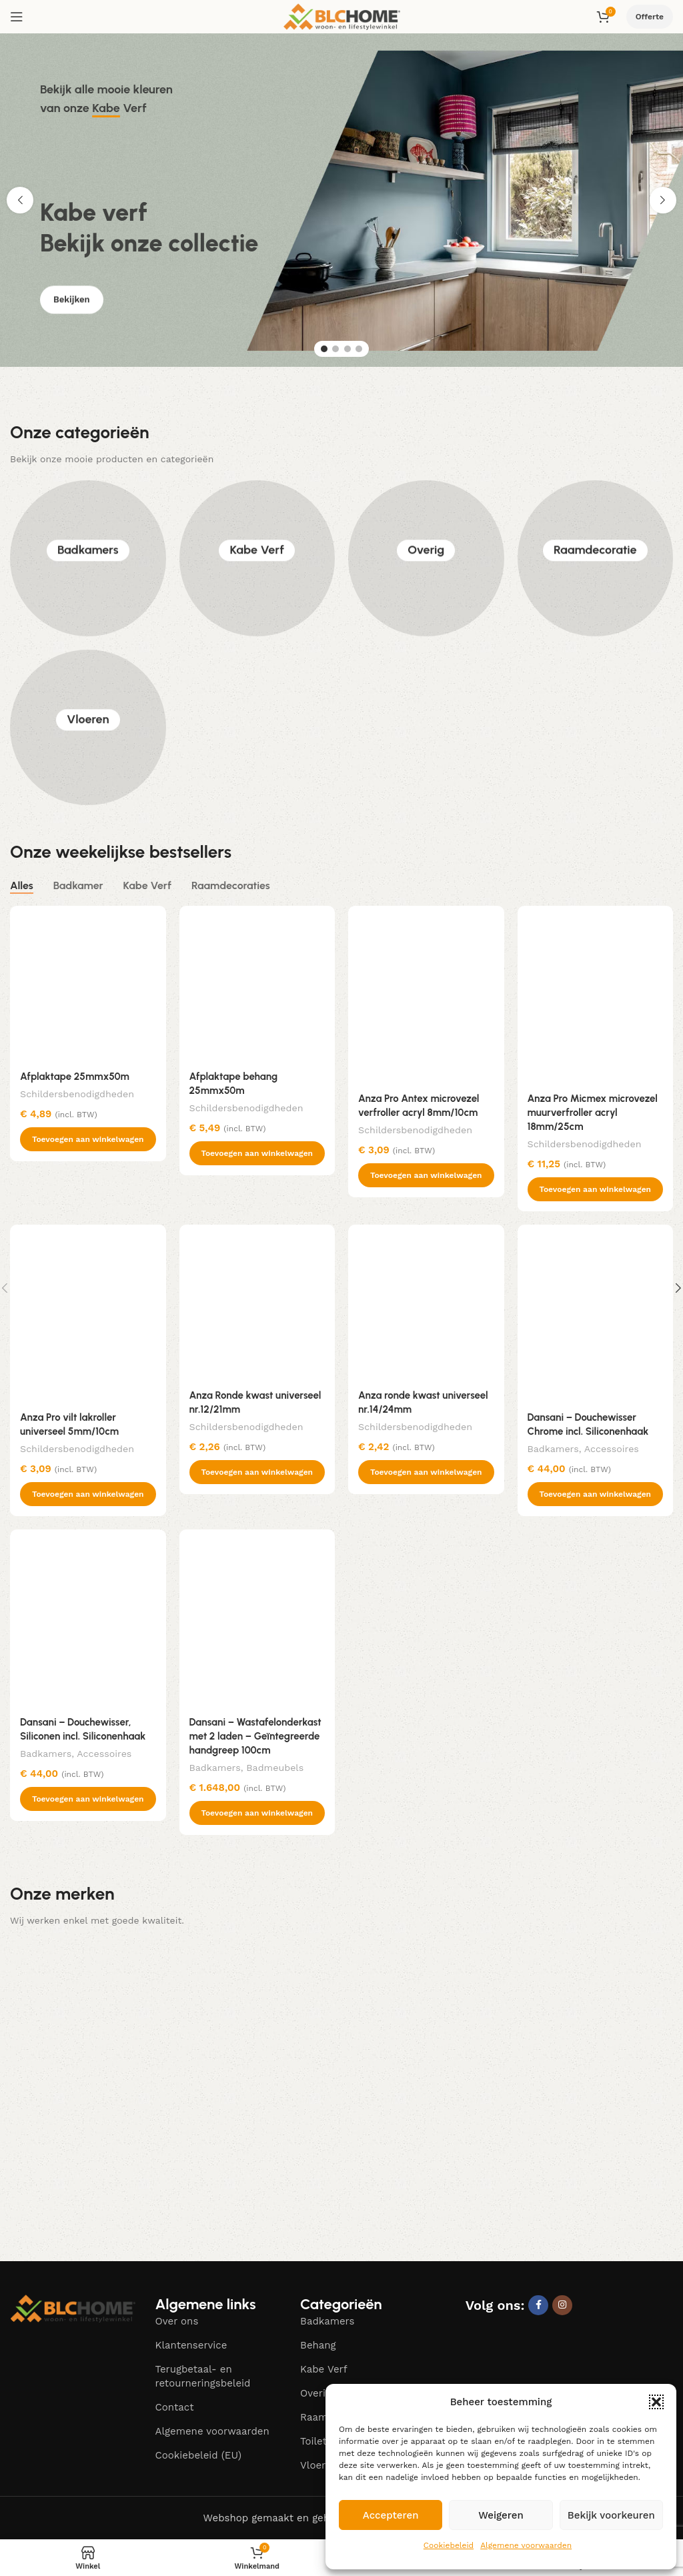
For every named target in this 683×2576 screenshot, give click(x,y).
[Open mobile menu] (16, 16)
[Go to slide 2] (335, 349)
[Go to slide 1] (324, 349)
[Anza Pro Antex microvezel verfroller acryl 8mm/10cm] (426, 995)
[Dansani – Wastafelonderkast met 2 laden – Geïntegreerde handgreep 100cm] (257, 1618)
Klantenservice (191, 2345)
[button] (656, 2402)
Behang (318, 2345)
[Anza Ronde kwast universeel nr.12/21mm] (257, 1303)
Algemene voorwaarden (526, 2545)
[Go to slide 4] (359, 349)
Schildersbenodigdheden (77, 1094)
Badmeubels (274, 1767)
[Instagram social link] (562, 2305)
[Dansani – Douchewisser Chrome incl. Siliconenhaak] (596, 1314)
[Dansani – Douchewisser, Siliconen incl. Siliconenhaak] (88, 1618)
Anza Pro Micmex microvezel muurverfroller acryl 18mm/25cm (593, 1113)
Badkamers (88, 557)
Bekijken (71, 311)
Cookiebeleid (449, 2545)
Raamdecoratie (595, 557)
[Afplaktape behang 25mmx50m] (257, 984)
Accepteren (391, 2515)
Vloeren (88, 727)
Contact (174, 2407)
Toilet (313, 2441)
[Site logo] (341, 16)
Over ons (177, 2321)
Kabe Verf (256, 557)
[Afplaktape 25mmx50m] (88, 984)
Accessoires (611, 1448)
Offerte (650, 16)
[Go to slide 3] (347, 349)
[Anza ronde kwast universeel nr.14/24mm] (426, 1303)
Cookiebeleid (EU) (198, 2455)
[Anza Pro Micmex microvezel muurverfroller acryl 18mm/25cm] (596, 995)
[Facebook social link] (538, 2305)
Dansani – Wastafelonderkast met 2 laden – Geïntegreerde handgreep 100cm (255, 1736)
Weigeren (501, 2515)
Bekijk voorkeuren (611, 2515)
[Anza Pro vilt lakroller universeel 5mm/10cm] (88, 1314)
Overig (426, 557)
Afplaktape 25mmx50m (74, 1077)
